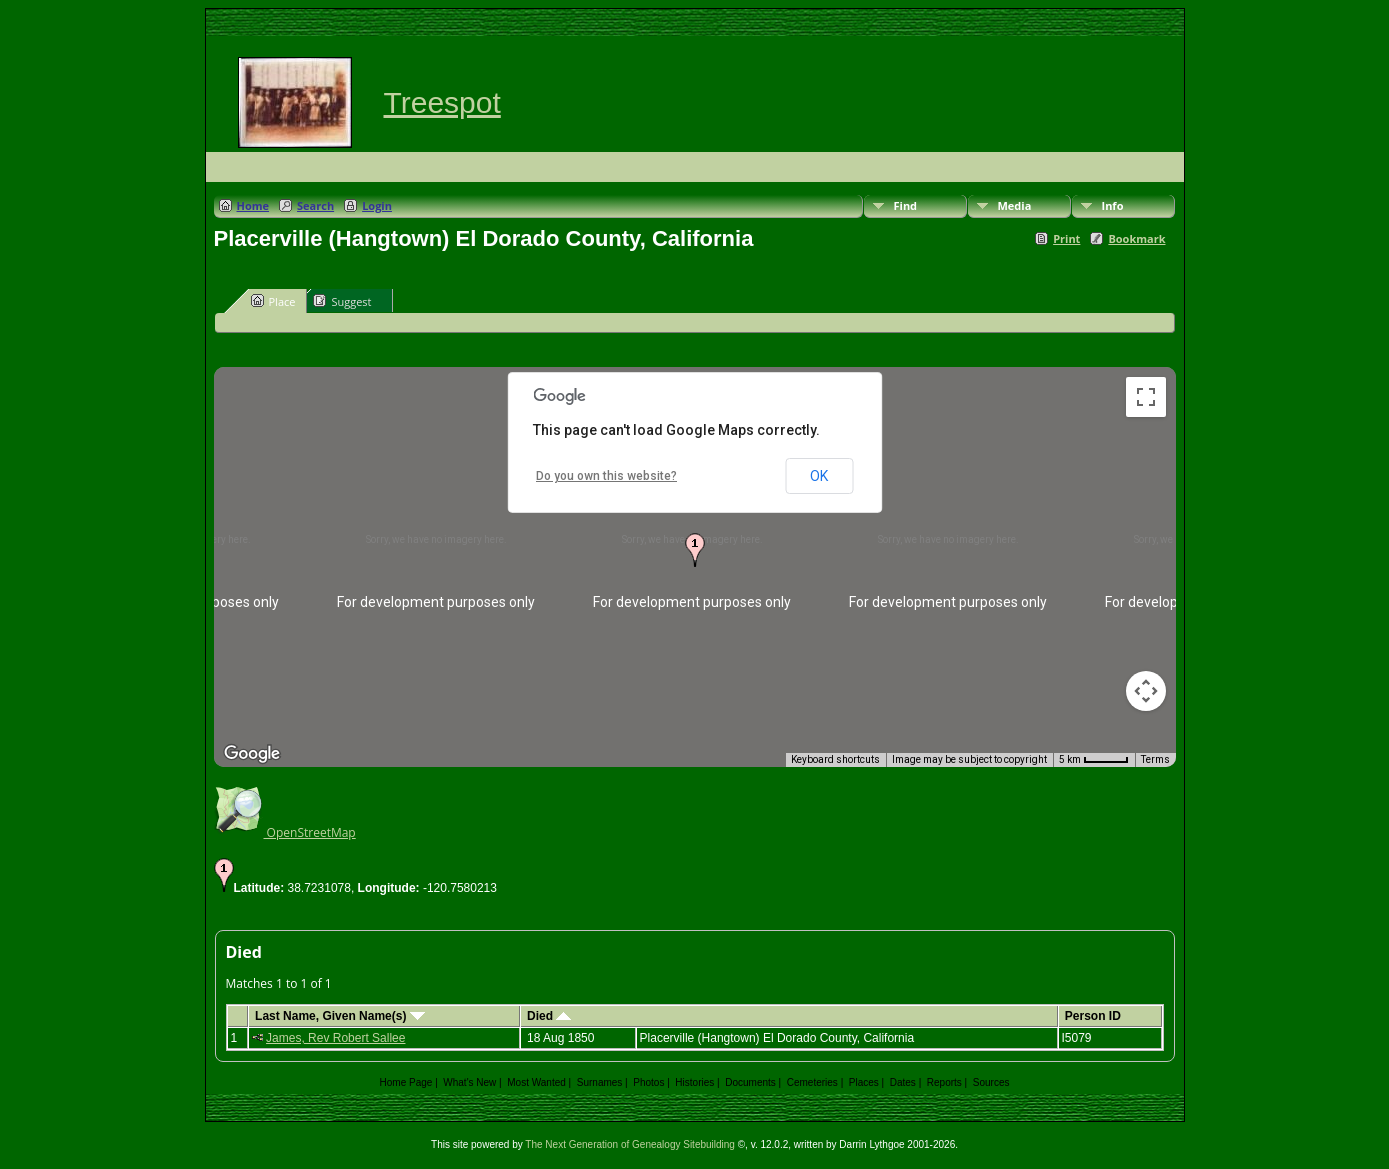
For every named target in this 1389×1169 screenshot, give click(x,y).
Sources (991, 1082)
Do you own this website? (606, 476)
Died (549, 1016)
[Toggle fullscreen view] (1146, 397)
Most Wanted (536, 1082)
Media (1015, 205)
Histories (694, 1082)
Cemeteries (812, 1082)
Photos (648, 1082)
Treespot (442, 102)
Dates (903, 1082)
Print (1066, 238)
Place (273, 301)
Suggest (342, 301)
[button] (695, 550)
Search (315, 205)
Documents (750, 1082)
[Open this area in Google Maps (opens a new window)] (252, 754)
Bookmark (1136, 238)
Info (1113, 205)
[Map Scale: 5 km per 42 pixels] (1094, 760)
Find (906, 205)
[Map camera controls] (1146, 691)
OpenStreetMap (285, 832)
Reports (944, 1082)
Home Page (406, 1082)
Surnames (600, 1082)
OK (819, 476)
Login (377, 205)
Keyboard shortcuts (835, 759)
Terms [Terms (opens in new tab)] (1155, 759)
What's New (469, 1082)
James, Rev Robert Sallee (335, 1038)
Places (864, 1082)
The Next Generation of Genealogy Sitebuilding (630, 1144)
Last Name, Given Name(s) (340, 1016)
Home (253, 205)
